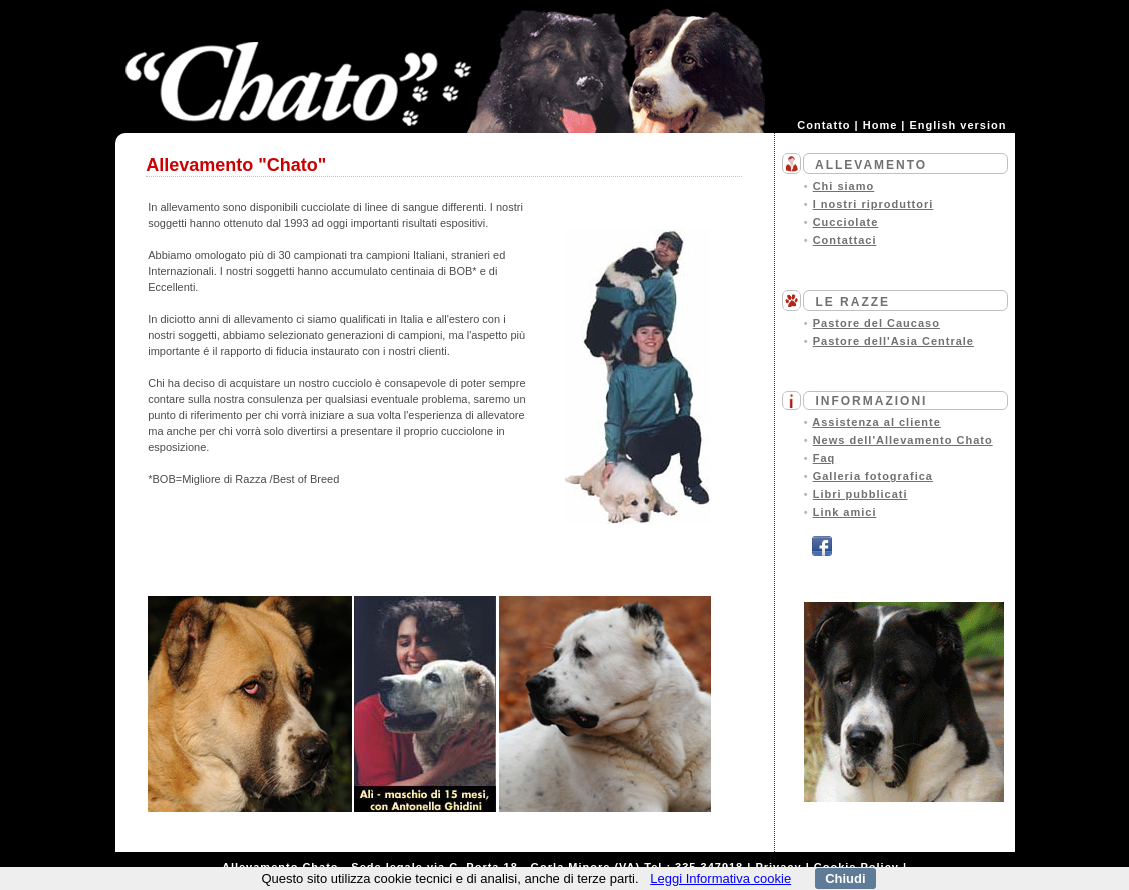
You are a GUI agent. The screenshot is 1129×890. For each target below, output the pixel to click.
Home (880, 125)
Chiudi (845, 878)
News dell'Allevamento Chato (903, 440)
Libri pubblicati (860, 494)
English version (958, 125)
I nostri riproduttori (873, 204)
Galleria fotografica (873, 476)
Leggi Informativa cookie (720, 878)
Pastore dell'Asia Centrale (893, 341)
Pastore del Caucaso (876, 323)
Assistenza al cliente (876, 422)
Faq (824, 458)
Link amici (845, 512)
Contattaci (845, 240)
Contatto (823, 125)
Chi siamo (844, 186)
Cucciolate (846, 222)
